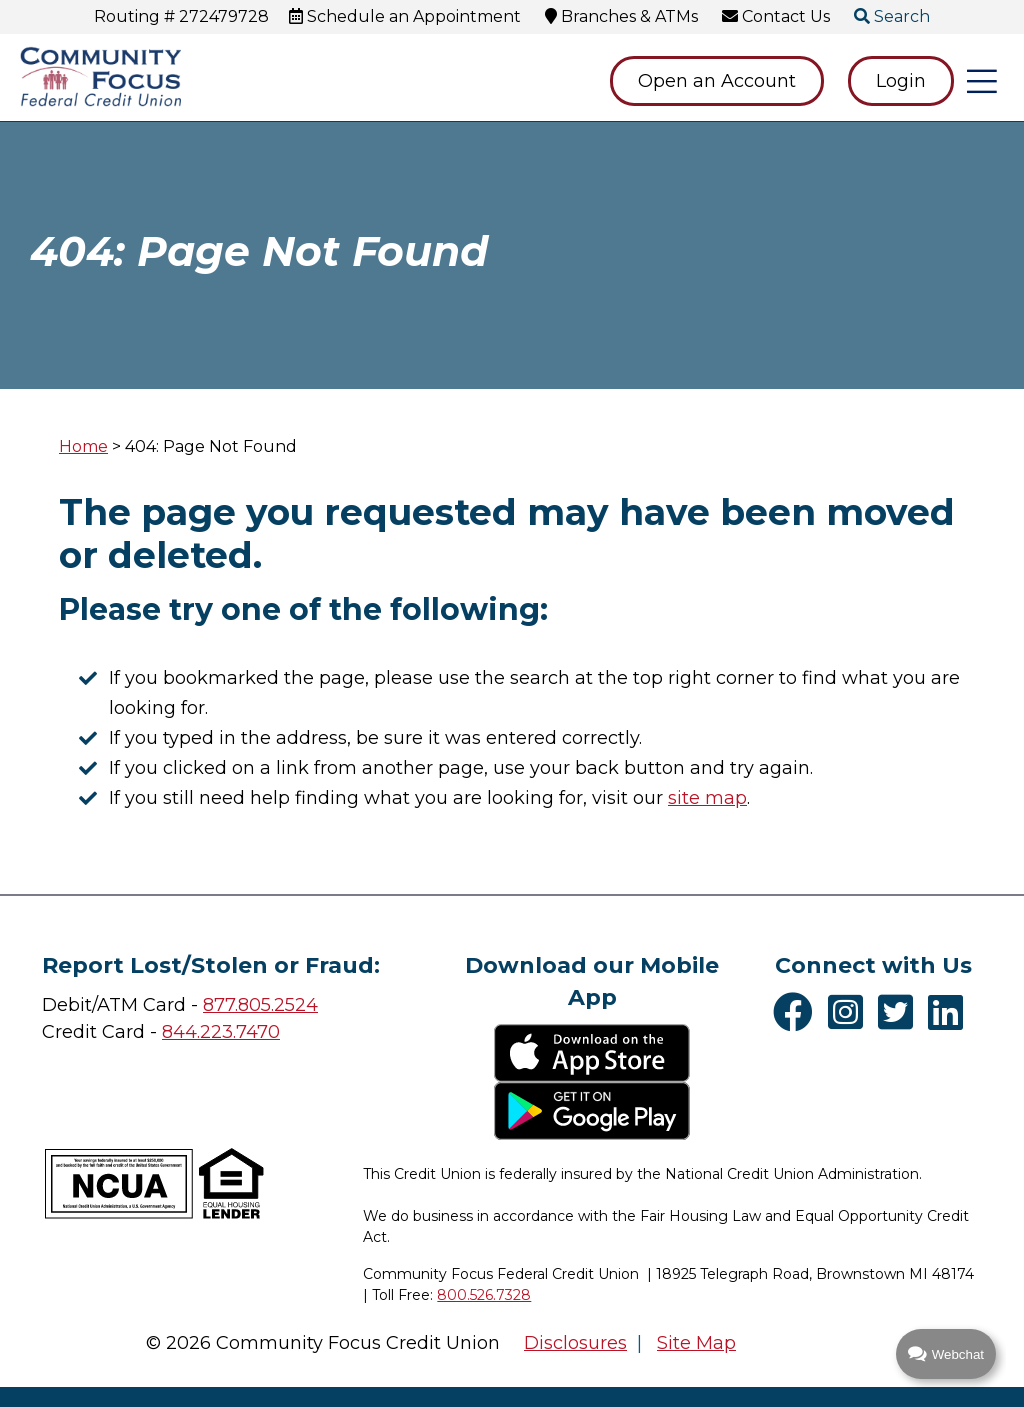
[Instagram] (850, 1012)
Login (901, 81)
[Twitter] (900, 1012)
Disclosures (575, 1343)
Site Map (696, 1343)
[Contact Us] (776, 16)
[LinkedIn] (950, 1012)
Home (83, 446)
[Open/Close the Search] (892, 17)
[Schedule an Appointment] (405, 16)
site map (707, 798)
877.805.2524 (260, 1005)
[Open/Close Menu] (982, 81)
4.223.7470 (232, 1032)
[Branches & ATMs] (621, 16)
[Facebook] (798, 1012)
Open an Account (717, 81)
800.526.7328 (484, 1295)
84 (173, 1032)
